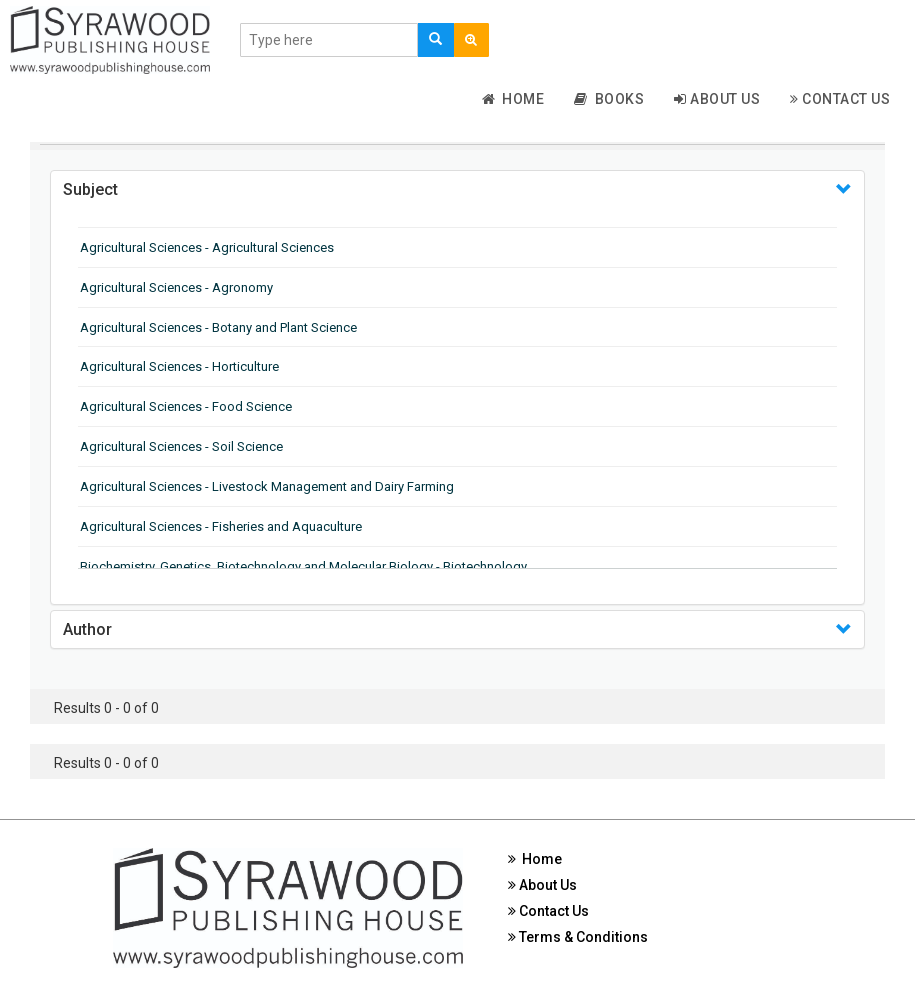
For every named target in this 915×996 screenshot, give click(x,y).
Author (87, 629)
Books (609, 99)
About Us (717, 99)
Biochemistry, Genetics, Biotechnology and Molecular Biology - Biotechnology (303, 566)
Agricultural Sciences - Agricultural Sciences (207, 247)
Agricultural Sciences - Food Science (186, 406)
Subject (90, 189)
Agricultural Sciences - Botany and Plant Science (218, 327)
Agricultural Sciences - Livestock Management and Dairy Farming (267, 486)
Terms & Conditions (578, 937)
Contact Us (840, 99)
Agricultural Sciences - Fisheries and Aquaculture (221, 526)
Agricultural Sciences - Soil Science (181, 446)
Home (513, 99)
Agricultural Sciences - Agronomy (176, 287)
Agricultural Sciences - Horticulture (179, 366)
